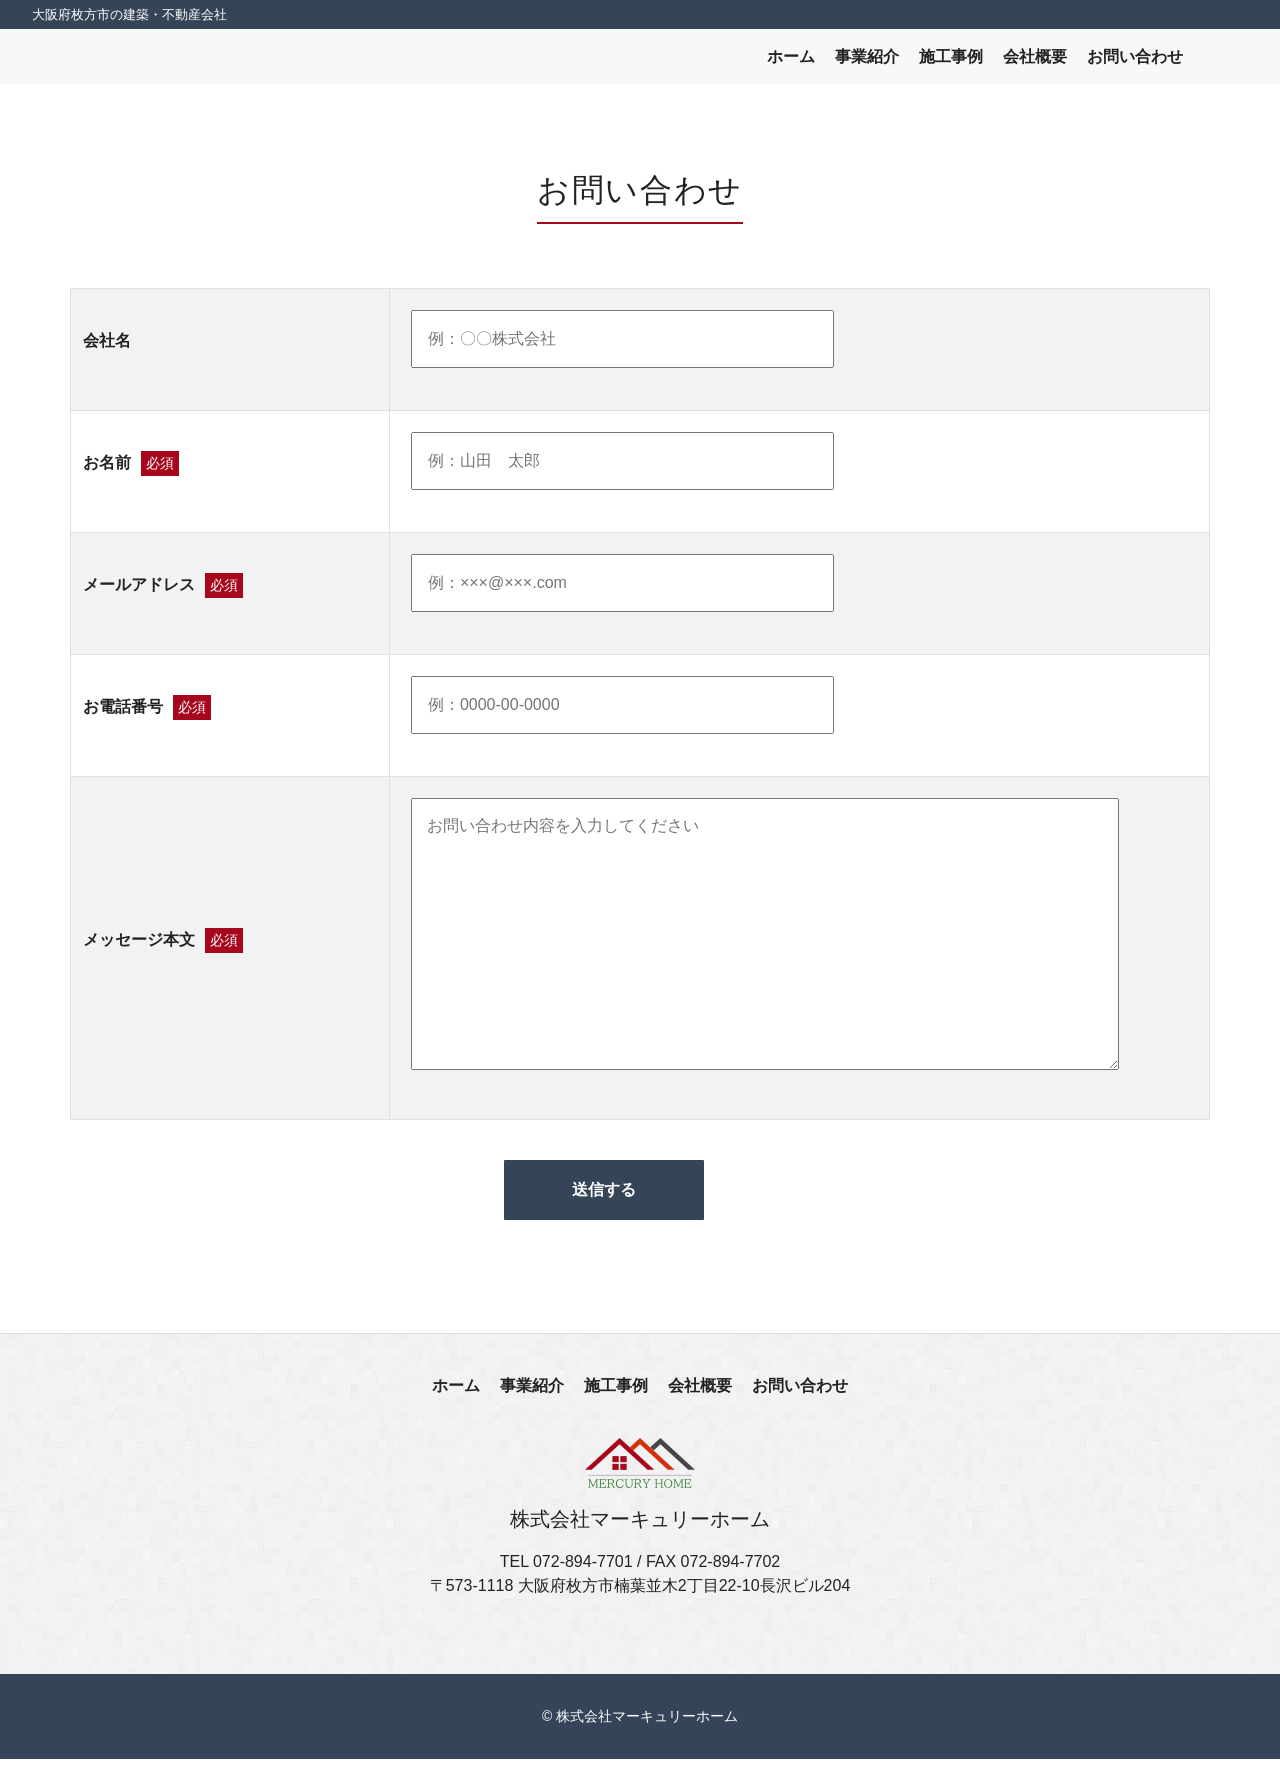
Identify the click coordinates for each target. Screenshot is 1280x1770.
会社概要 (1035, 61)
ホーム (791, 61)
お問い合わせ (1135, 61)
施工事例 (951, 61)
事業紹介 (867, 61)
